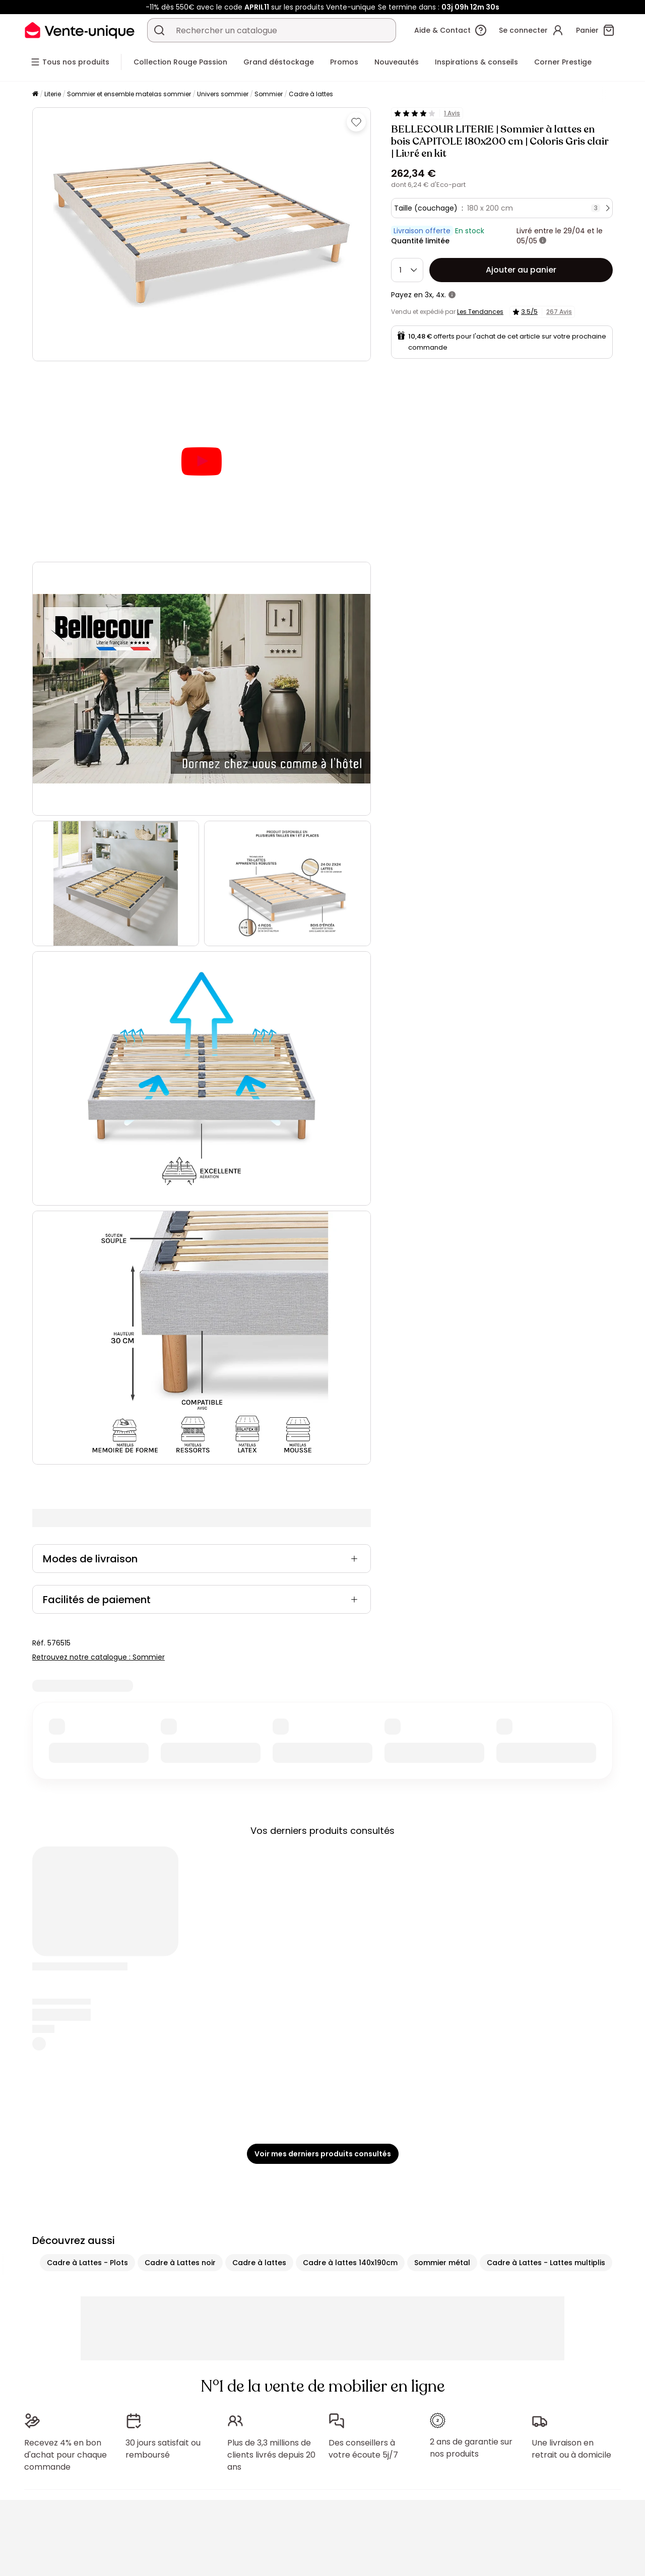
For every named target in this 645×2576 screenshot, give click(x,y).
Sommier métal (442, 2004)
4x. (441, 295)
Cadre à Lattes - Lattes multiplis (546, 2004)
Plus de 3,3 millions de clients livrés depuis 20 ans (271, 2196)
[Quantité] (407, 270)
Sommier (268, 94)
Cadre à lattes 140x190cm (350, 2004)
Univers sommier (222, 94)
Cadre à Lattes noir (180, 2004)
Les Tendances (480, 311)
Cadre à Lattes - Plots (87, 2004)
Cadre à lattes (311, 94)
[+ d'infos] (542, 241)
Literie (52, 94)
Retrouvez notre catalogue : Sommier (98, 1398)
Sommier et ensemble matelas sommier (129, 94)
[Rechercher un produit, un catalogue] (159, 30)
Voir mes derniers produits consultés (322, 1895)
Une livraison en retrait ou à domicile (571, 2190)
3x (428, 295)
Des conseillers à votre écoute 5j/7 (363, 2190)
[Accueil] (35, 94)
